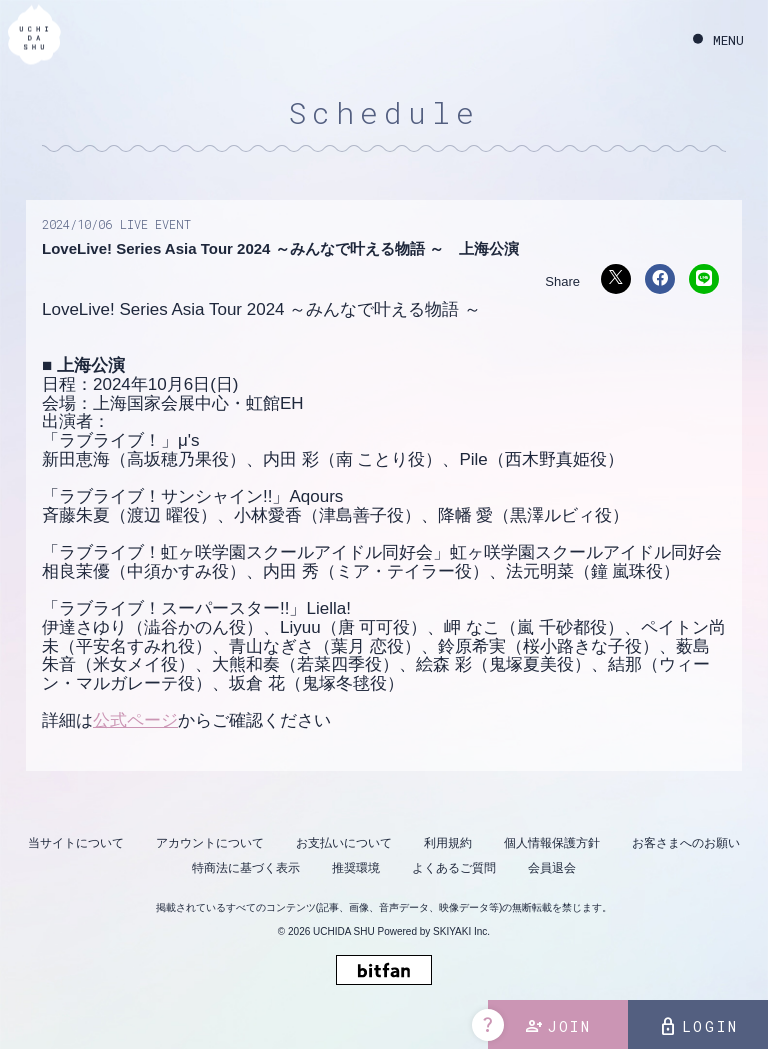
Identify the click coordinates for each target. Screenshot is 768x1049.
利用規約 (448, 843)
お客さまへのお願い (686, 843)
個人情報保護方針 (552, 843)
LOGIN (698, 1027)
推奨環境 (356, 868)
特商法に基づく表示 (246, 868)
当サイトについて (76, 843)
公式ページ (135, 720)
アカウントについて (210, 843)
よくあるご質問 (454, 868)
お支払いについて (344, 843)
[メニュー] (718, 40)
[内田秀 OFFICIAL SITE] (34, 37)
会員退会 (552, 868)
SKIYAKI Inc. (461, 931)
